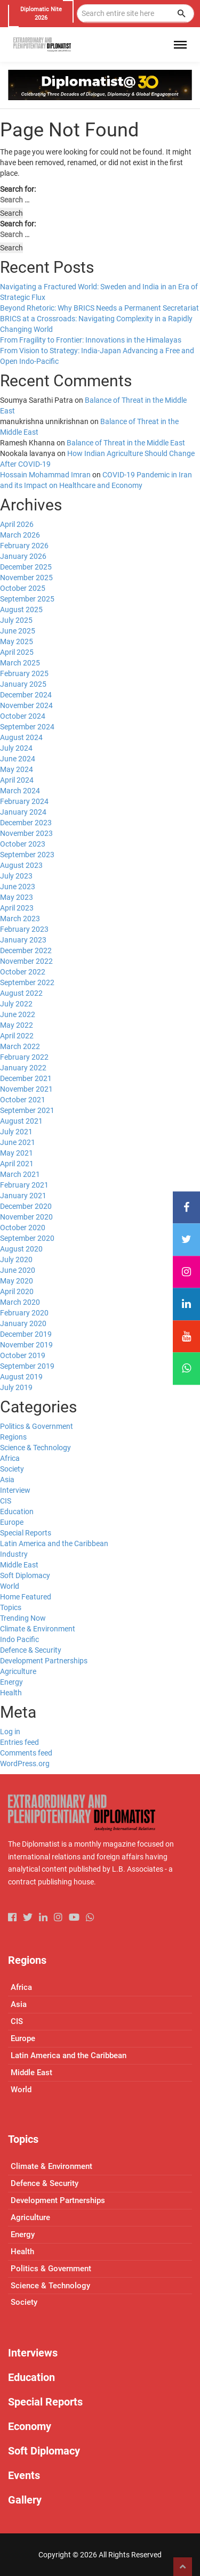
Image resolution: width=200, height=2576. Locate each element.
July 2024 (16, 748)
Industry (14, 1554)
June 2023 (17, 886)
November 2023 (26, 833)
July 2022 (16, 1003)
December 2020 (26, 1206)
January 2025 (23, 684)
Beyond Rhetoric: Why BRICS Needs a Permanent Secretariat (99, 308)
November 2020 (26, 1217)
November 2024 (26, 705)
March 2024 (20, 790)
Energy (11, 1682)
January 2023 (23, 940)
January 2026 (23, 556)
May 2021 (16, 1153)
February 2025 (24, 673)
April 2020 (17, 1291)
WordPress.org (25, 1763)
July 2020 (16, 1259)
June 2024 (17, 758)
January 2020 (23, 1323)
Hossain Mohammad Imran (45, 474)
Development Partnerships (43, 1660)
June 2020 (17, 1270)
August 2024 (21, 737)
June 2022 (17, 1014)
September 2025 (27, 599)
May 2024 (16, 769)
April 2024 (17, 780)
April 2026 (17, 524)
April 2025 (17, 652)
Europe (11, 1522)
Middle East (19, 1565)
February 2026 (24, 545)
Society (12, 1469)
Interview (15, 1490)
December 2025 (26, 567)
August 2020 (21, 1249)
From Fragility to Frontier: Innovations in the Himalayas (90, 340)
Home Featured (25, 1596)
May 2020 (16, 1281)
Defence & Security (30, 1650)
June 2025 (17, 631)
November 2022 (26, 961)
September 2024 (27, 726)
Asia (7, 1479)
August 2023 (21, 865)
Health (11, 1692)
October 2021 (22, 1099)
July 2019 (16, 1387)
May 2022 (16, 1025)
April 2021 (17, 1163)
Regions (13, 1437)
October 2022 (22, 972)
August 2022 (21, 993)
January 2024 (23, 812)
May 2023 (16, 897)
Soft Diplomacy (25, 1575)
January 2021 (23, 1195)
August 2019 (21, 1376)
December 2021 (26, 1078)
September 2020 (27, 1238)
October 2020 (22, 1227)
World (9, 1586)
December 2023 (26, 822)
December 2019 (26, 1334)
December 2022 (26, 950)
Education (17, 1511)
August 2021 (21, 1121)
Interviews (33, 2352)
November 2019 (26, 1344)
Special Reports (25, 1533)
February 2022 (24, 1057)
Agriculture (18, 1671)
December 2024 (26, 694)
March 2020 (20, 1302)
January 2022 (23, 1067)
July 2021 (16, 1131)
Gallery (25, 2499)
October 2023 (22, 844)
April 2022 (17, 1035)
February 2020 (24, 1313)
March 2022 (20, 1046)
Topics (10, 1607)
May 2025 (16, 641)
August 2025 (21, 609)
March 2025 (20, 663)
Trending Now (23, 1618)
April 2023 (17, 908)
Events (24, 2475)
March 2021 (20, 1174)
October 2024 (22, 716)
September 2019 (27, 1366)
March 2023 (20, 918)
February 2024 (24, 801)
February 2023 (24, 929)
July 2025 (16, 620)
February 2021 (24, 1185)
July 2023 (16, 876)
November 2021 (26, 1089)
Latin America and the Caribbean (54, 1543)
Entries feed (19, 1742)
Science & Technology (35, 1447)
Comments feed (26, 1753)
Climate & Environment (37, 1628)
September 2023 (27, 854)
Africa (10, 1458)
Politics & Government (36, 1426)
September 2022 (27, 982)
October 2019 (22, 1355)
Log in (10, 1731)
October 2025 (22, 588)
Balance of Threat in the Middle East (126, 442)
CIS (5, 1501)
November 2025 (26, 577)
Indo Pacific (19, 1639)
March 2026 (20, 535)
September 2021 (27, 1110)
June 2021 (17, 1142)
